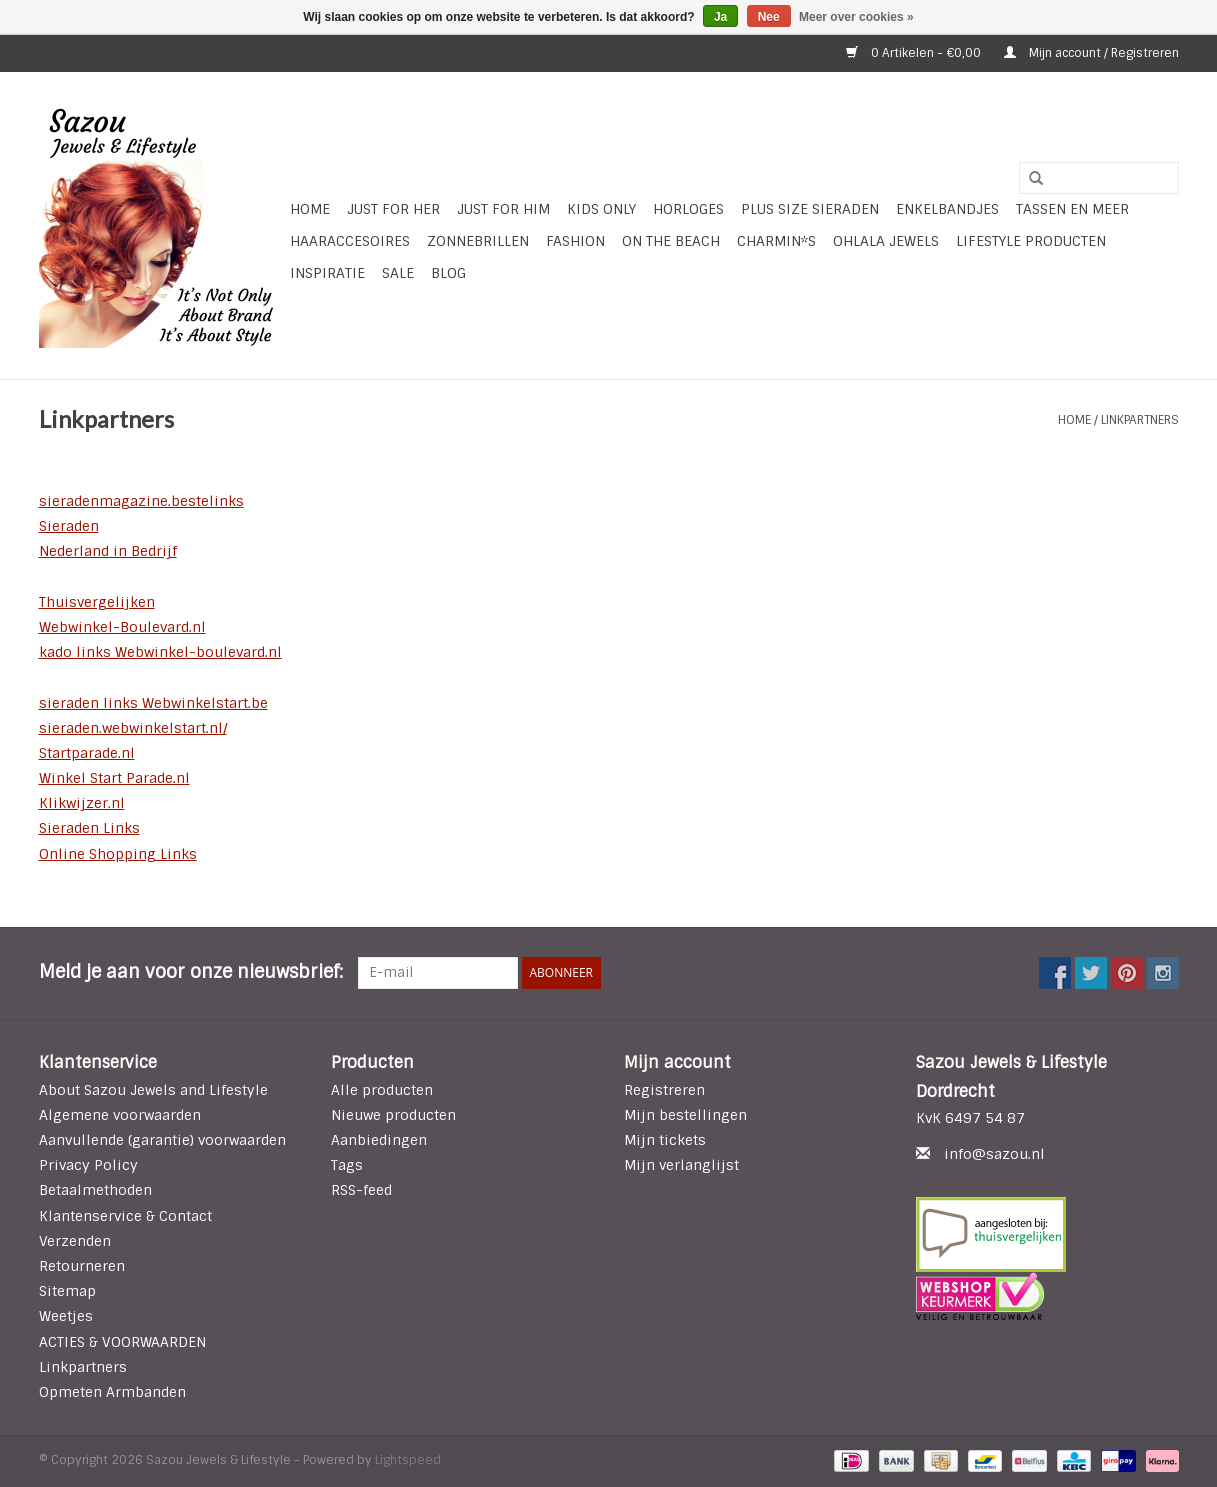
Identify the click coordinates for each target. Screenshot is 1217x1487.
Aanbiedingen (379, 1140)
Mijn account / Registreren (1091, 53)
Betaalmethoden (95, 1190)
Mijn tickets (665, 1140)
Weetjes (66, 1316)
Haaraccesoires (350, 241)
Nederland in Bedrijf (108, 551)
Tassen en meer (1072, 209)
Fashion (575, 241)
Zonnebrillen (478, 241)
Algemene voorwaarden (120, 1115)
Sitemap (67, 1291)
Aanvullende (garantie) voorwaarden (162, 1140)
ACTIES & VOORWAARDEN (122, 1342)
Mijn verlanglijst (681, 1165)
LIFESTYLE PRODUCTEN (1031, 241)
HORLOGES (688, 209)
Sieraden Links (89, 828)
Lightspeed (408, 1460)
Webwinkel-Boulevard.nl (122, 627)
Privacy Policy (88, 1165)
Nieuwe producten (393, 1115)
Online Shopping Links (118, 854)
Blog (448, 273)
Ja (720, 17)
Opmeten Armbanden (112, 1392)
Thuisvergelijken (97, 602)
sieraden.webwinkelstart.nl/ (133, 728)
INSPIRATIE (327, 273)
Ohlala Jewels (886, 241)
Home (310, 209)
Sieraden (69, 526)
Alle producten (382, 1090)
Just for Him (503, 209)
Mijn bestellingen (685, 1115)
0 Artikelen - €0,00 (915, 53)
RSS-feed (361, 1190)
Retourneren (82, 1266)
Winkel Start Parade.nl (114, 778)
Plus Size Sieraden (810, 209)
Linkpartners (1140, 420)
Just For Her (393, 209)
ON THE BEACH (671, 241)
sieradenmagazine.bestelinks (141, 501)
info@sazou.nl (994, 1154)
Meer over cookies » (856, 17)
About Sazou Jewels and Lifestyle (153, 1090)
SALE (398, 273)
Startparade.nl (87, 753)
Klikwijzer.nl (82, 803)
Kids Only (601, 209)
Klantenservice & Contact (125, 1216)
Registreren (664, 1090)
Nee (769, 17)
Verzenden (75, 1241)
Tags (347, 1165)
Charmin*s (776, 241)
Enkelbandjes (947, 209)
